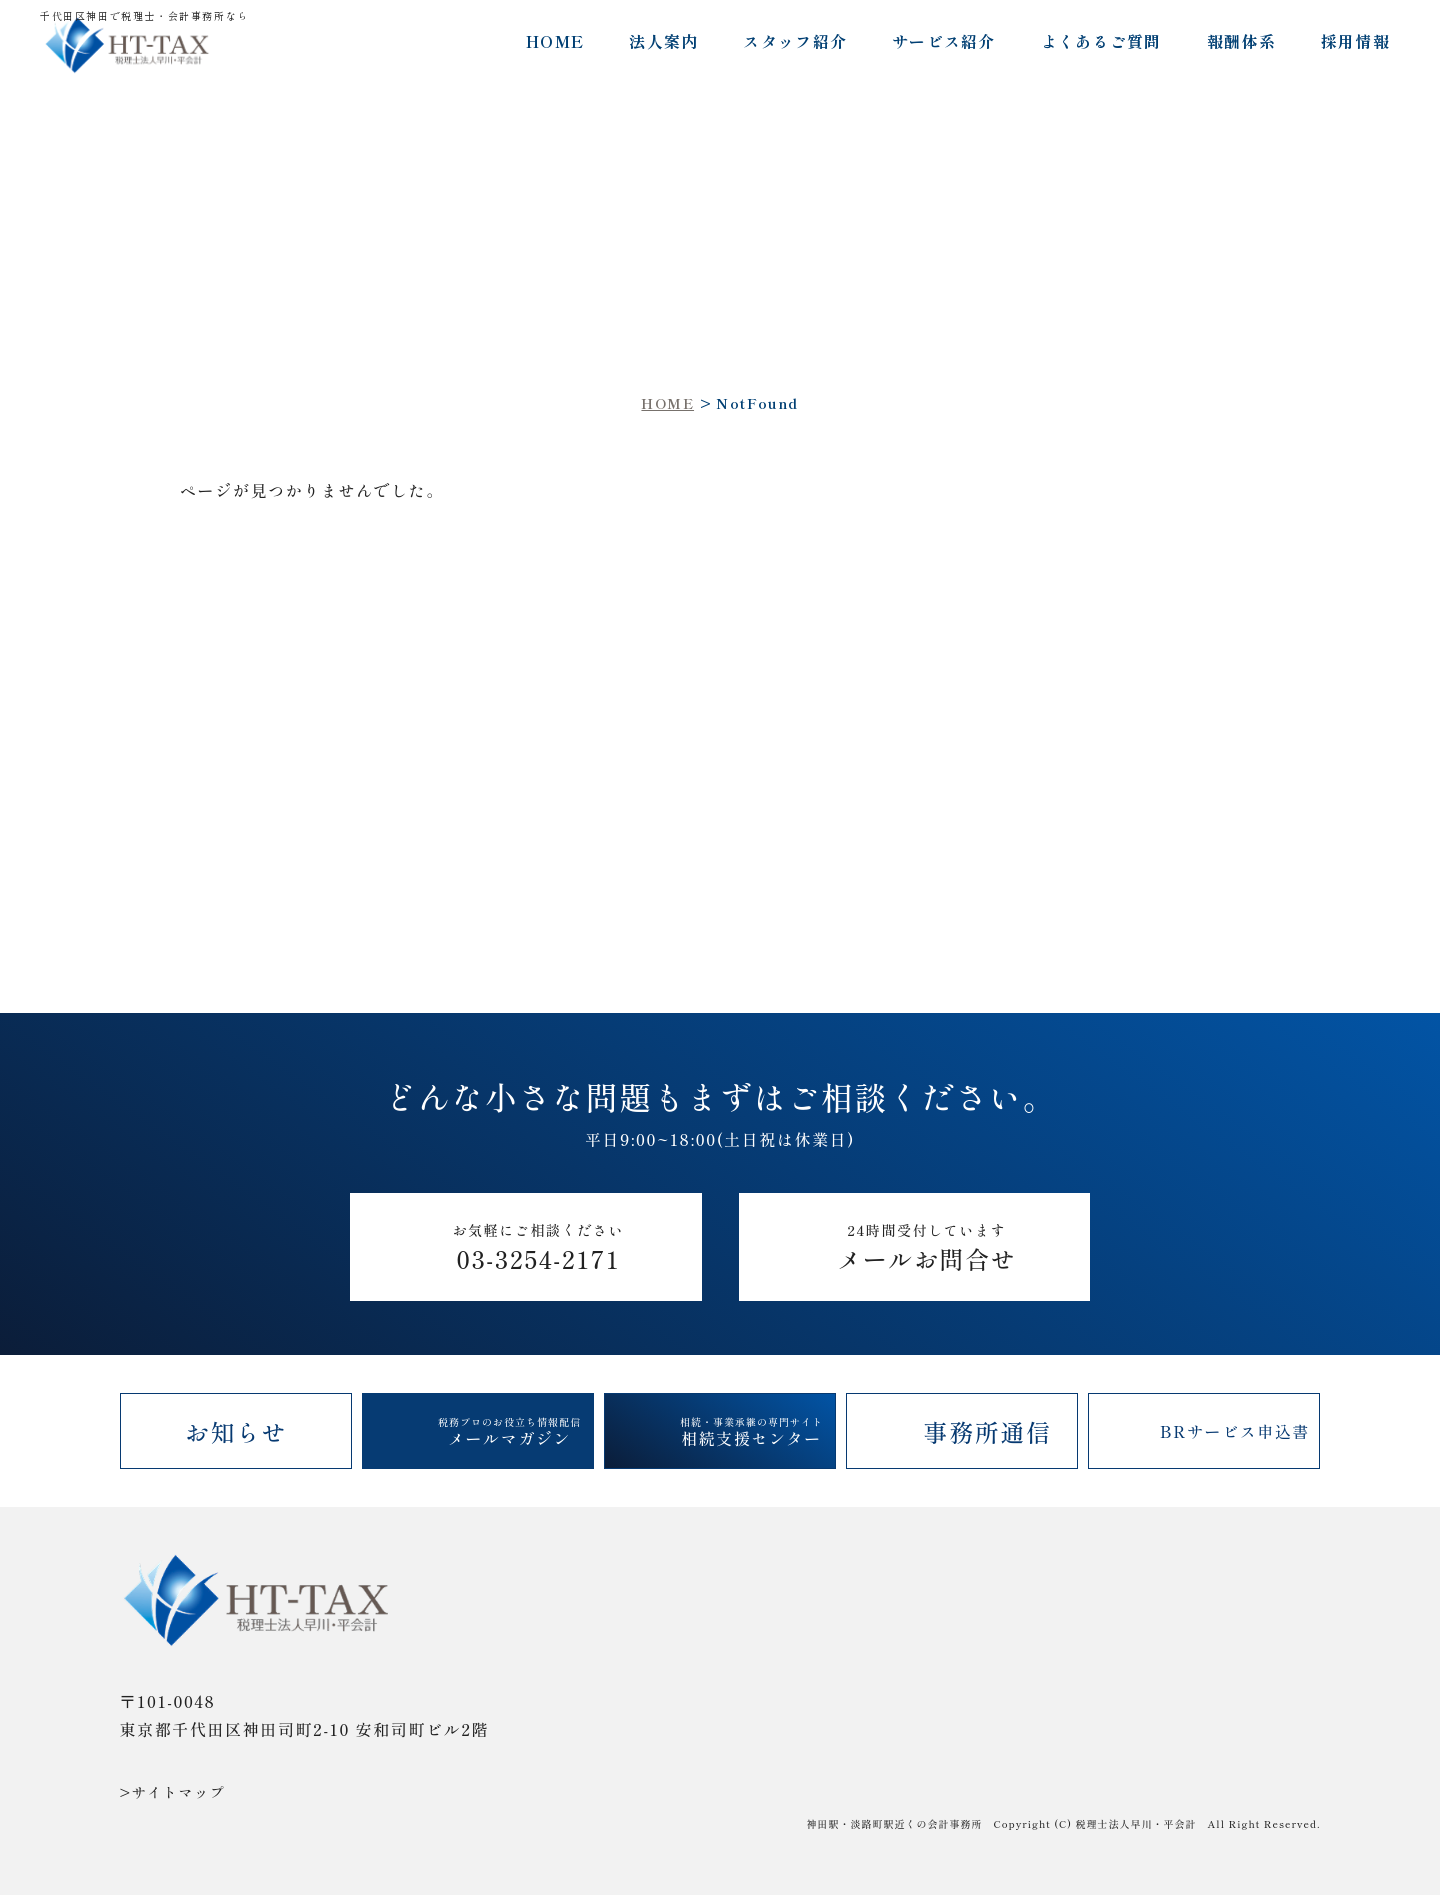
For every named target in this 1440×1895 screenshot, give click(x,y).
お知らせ (236, 1431)
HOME (555, 41)
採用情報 (1355, 41)
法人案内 (663, 41)
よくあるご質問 (1101, 41)
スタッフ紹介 (795, 41)
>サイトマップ (173, 1792)
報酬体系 (1241, 41)
